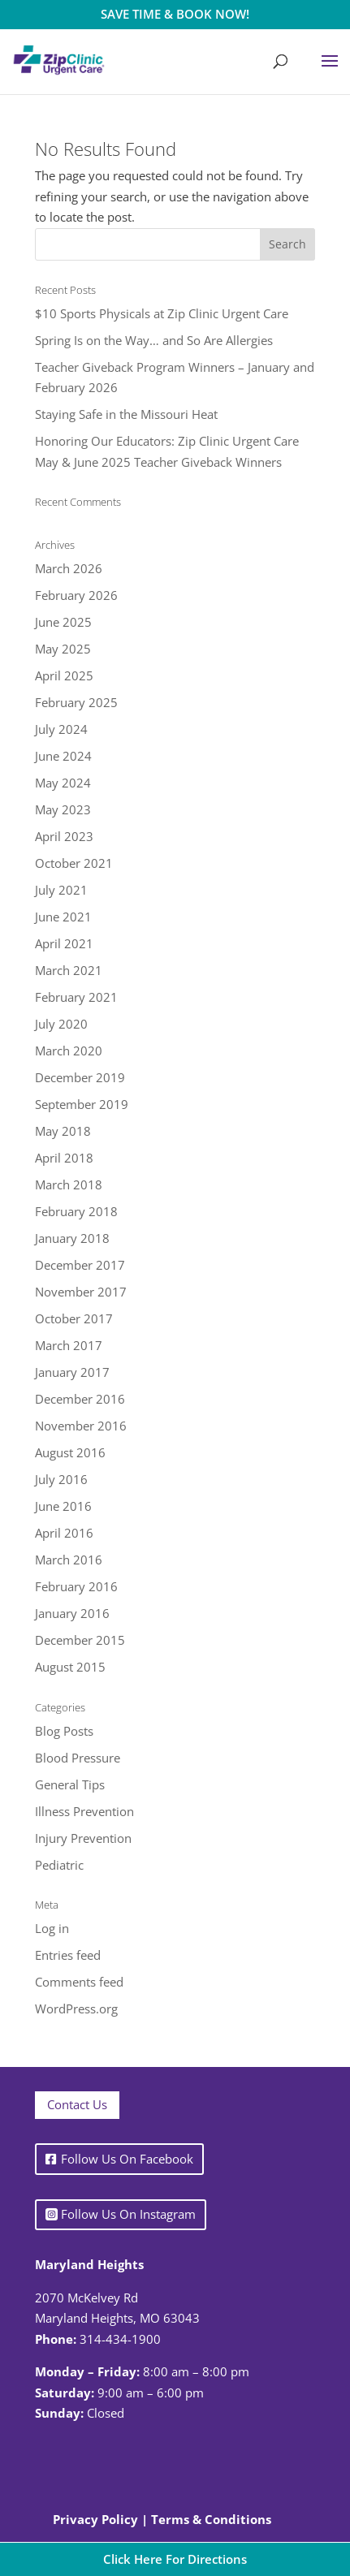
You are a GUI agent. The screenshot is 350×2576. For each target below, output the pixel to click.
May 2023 (63, 809)
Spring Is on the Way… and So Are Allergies (154, 340)
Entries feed (68, 1955)
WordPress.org (76, 2008)
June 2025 (63, 622)
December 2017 (80, 1265)
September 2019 (81, 1104)
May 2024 (63, 783)
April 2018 (64, 1158)
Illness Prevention (84, 1811)
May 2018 (63, 1131)
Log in (52, 1928)
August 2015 (70, 1667)
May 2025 (63, 649)
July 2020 (61, 1024)
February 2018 (76, 1211)
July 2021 (61, 890)
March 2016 (68, 1559)
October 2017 (74, 1318)
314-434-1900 (120, 2339)
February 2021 (76, 997)
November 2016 (81, 1425)
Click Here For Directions (175, 2559)
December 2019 (80, 1077)
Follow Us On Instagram (128, 2214)
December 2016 (80, 1399)
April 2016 (64, 1533)
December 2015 (80, 1640)
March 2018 (68, 1184)
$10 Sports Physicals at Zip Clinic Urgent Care (161, 313)
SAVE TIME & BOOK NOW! (175, 14)
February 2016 (76, 1586)
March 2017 (68, 1345)
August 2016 (70, 1452)
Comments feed (79, 1982)
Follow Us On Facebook (127, 2159)
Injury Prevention (83, 1838)
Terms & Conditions (211, 2519)
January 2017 (72, 1372)
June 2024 (63, 756)
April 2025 (64, 675)
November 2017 (81, 1292)
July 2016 (61, 1479)
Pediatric (59, 1865)
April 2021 (64, 943)
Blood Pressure (77, 1758)
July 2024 (61, 729)
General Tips (70, 1784)
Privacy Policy (95, 2519)
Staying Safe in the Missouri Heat (126, 414)
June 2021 (63, 916)
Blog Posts (64, 1731)
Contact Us (77, 2104)
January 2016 (72, 1613)
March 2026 (68, 568)
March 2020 (68, 1050)
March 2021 (68, 970)
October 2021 (74, 863)
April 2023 (64, 836)
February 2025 (76, 702)
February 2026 (76, 595)
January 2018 (72, 1238)
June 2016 (63, 1506)
